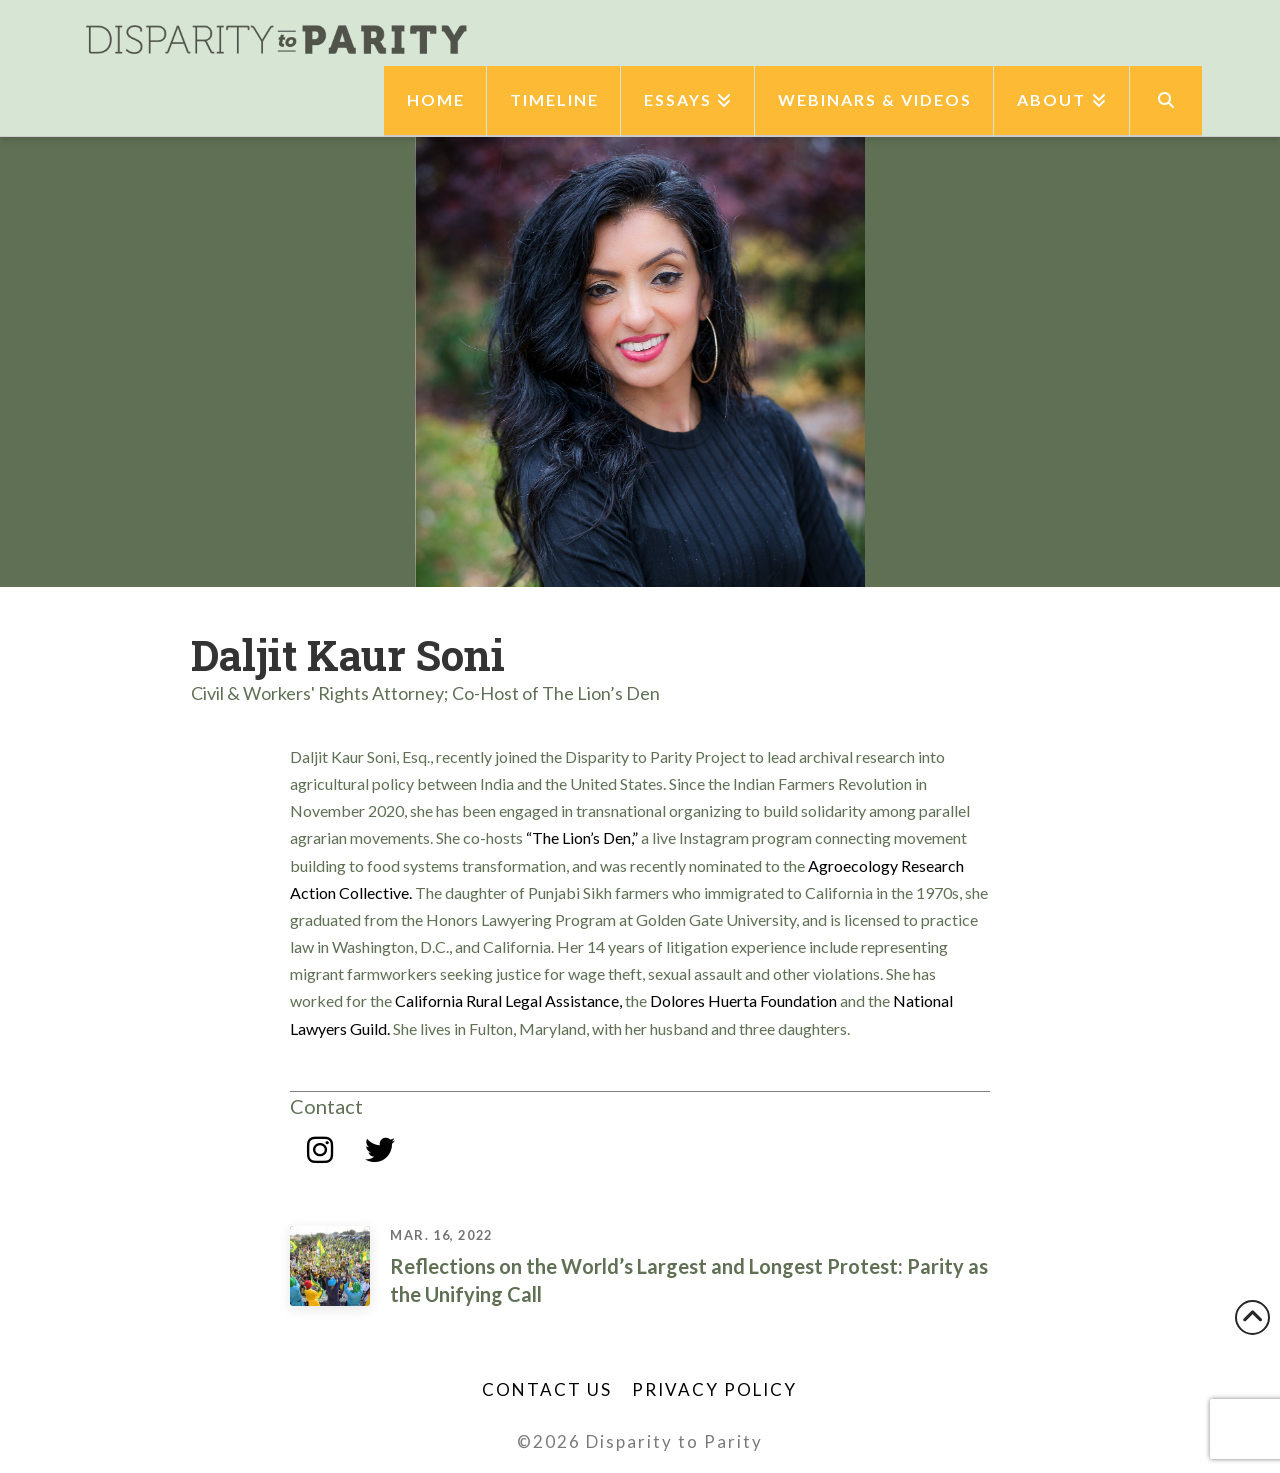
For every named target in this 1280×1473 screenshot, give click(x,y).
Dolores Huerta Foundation (743, 1000)
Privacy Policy (714, 1389)
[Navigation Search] (1166, 101)
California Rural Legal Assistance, (508, 1000)
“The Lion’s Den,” (582, 837)
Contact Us (547, 1389)
